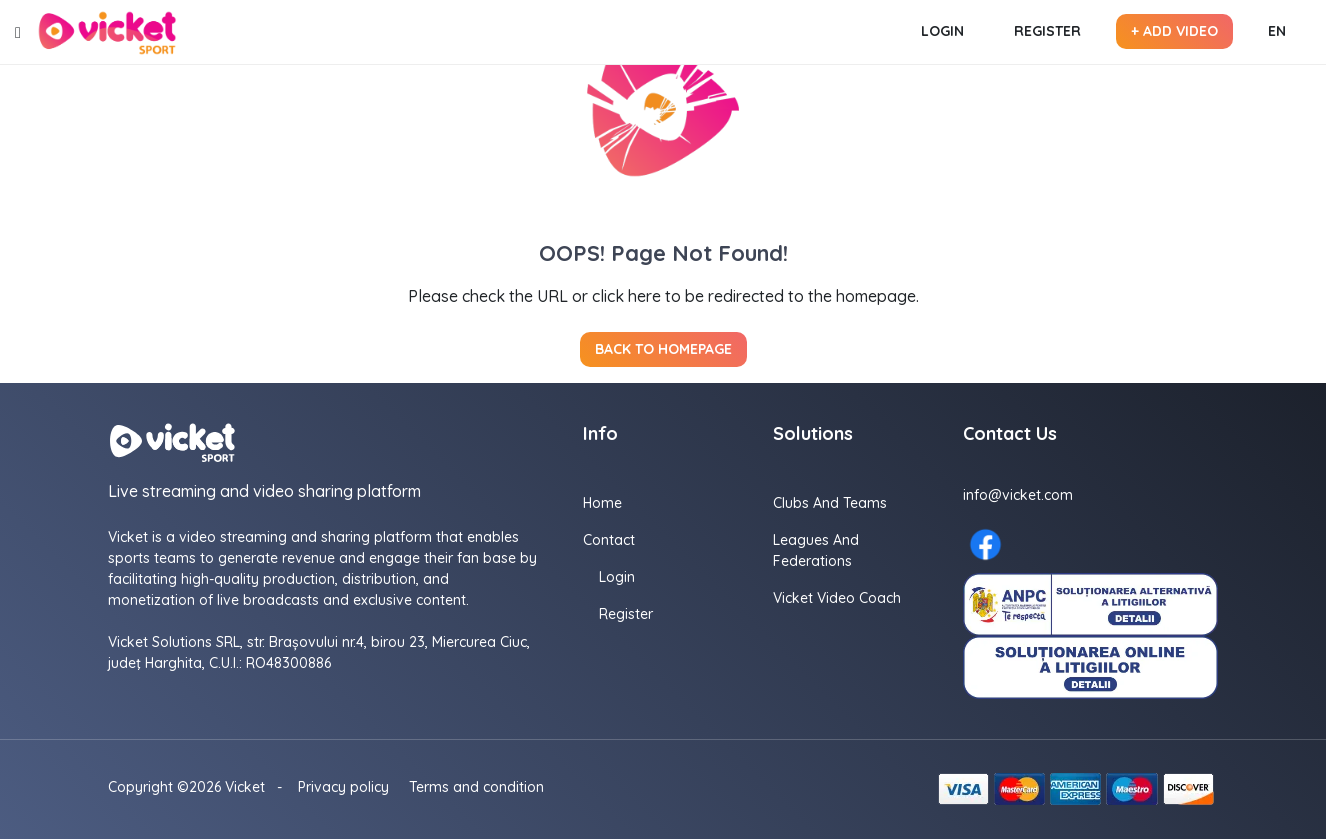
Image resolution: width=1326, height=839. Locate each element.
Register (1047, 31)
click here (626, 296)
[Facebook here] (985, 544)
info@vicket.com (1018, 495)
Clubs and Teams (830, 503)
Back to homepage (663, 349)
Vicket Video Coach (837, 598)
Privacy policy (343, 787)
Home (602, 503)
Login (942, 31)
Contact (609, 540)
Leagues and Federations (816, 550)
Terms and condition (476, 787)
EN (1277, 31)
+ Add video (1174, 31)
